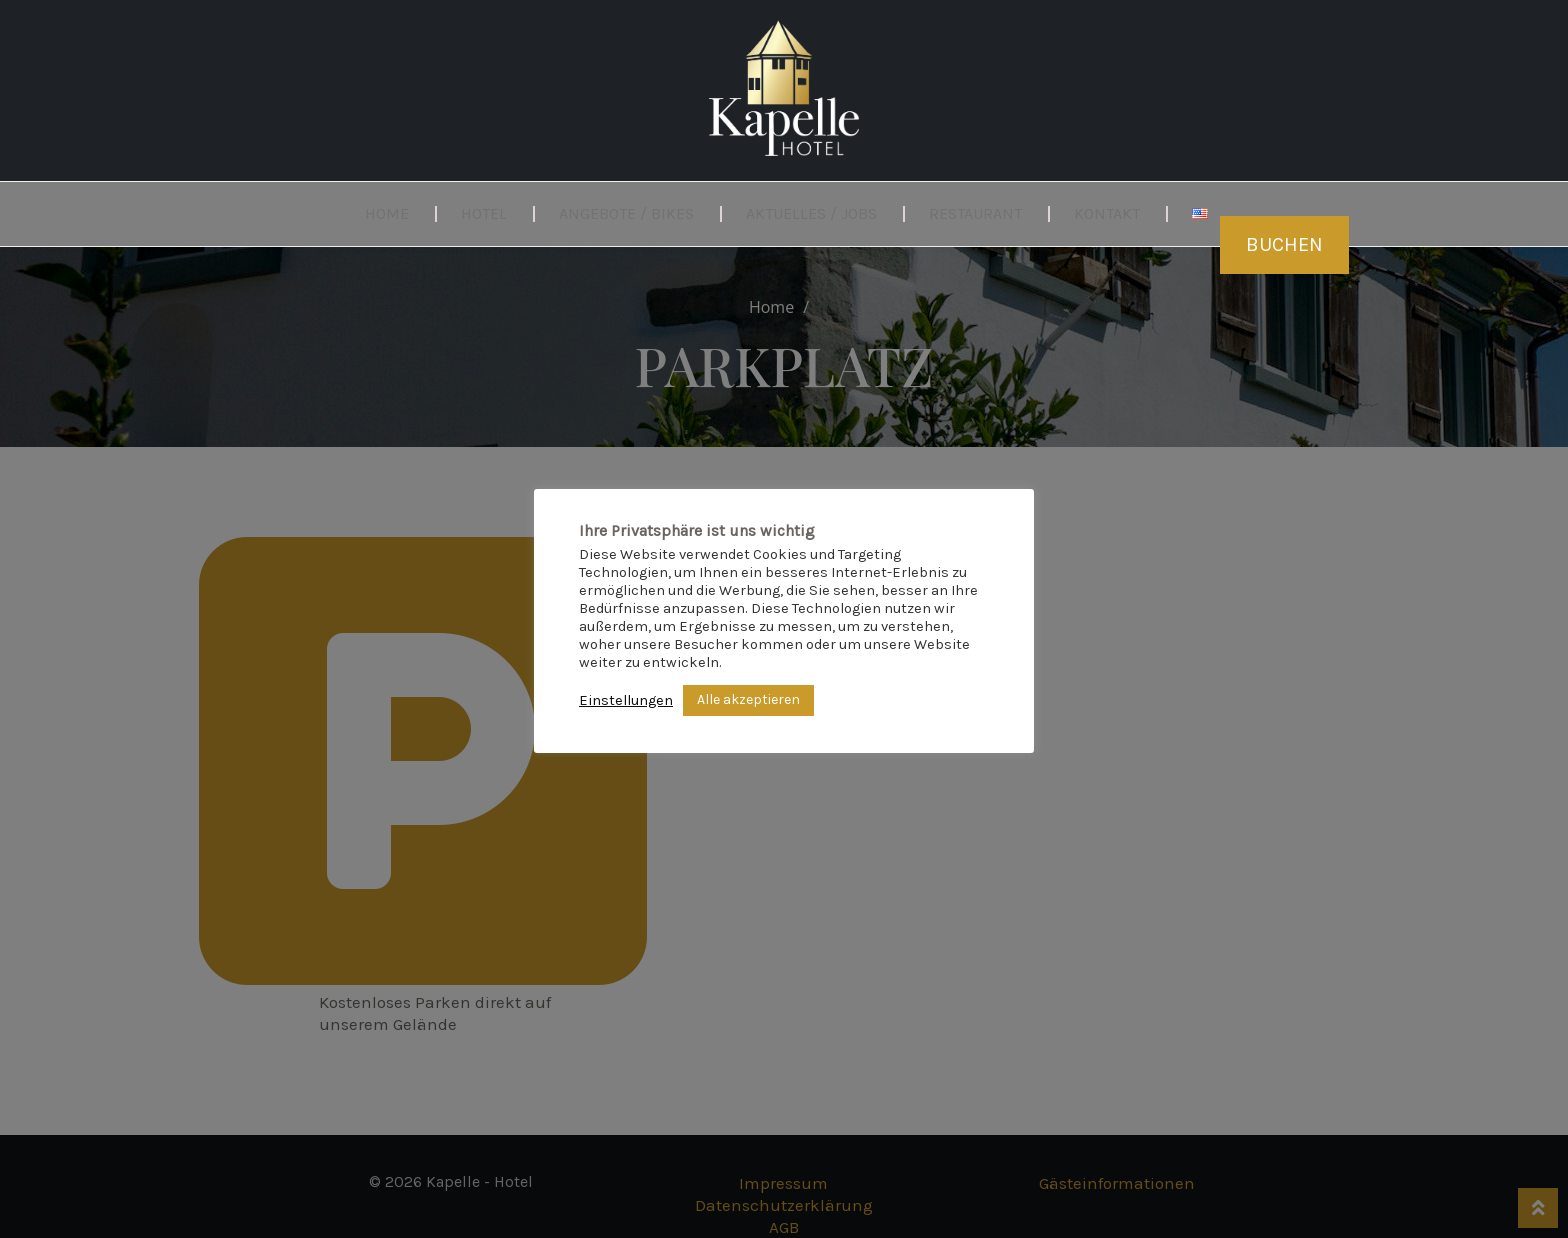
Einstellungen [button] (626, 700)
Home (387, 213)
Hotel (484, 213)
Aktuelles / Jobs (811, 213)
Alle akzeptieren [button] (748, 699)
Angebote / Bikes (626, 213)
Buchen (1284, 244)
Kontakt (1107, 213)
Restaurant (975, 213)
